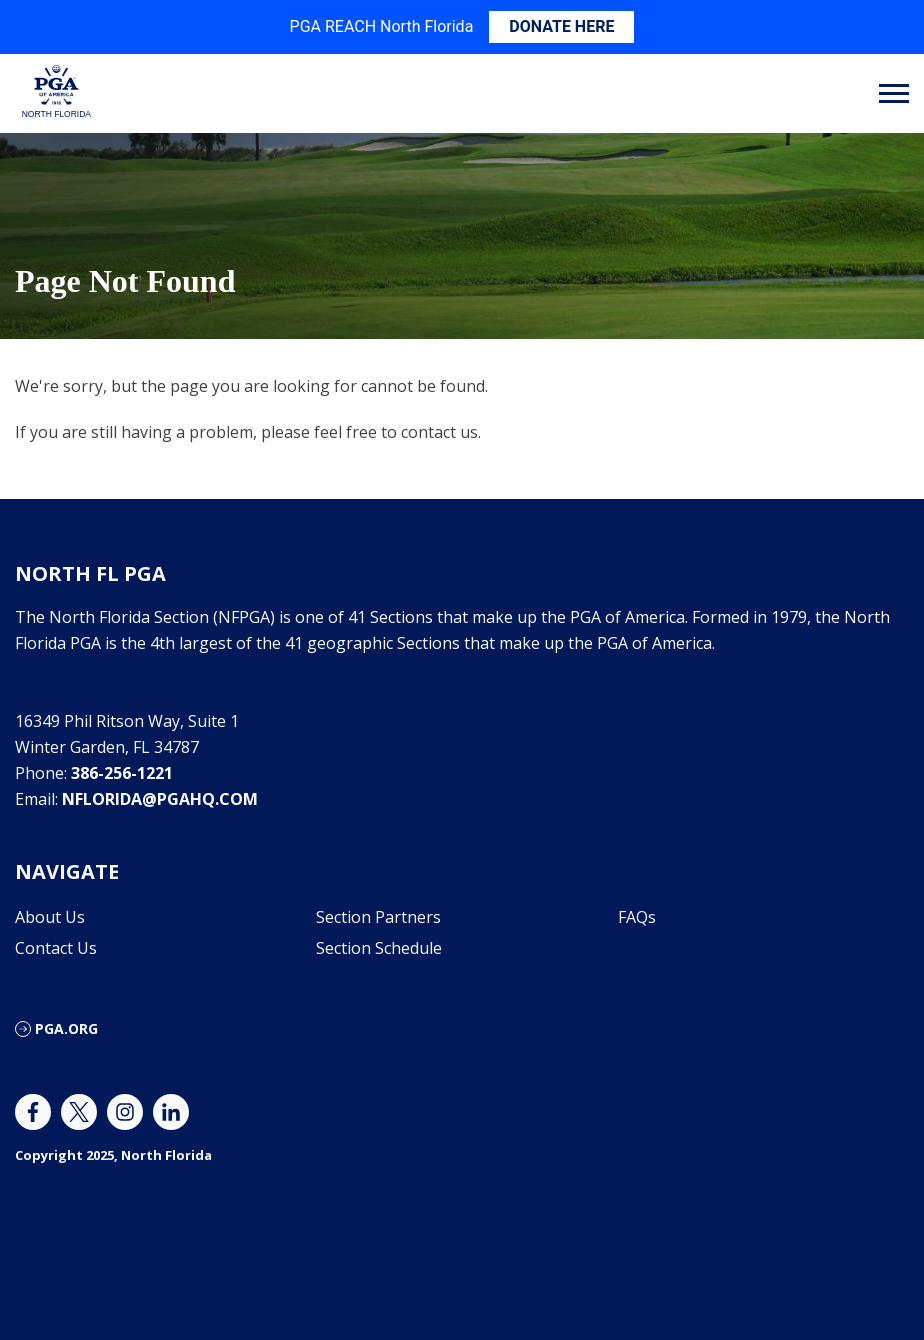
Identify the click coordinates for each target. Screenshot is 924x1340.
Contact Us (56, 948)
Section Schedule (379, 948)
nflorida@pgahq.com (160, 799)
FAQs (637, 917)
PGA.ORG (66, 1028)
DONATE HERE (561, 26)
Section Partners (378, 917)
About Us (50, 917)
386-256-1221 (122, 773)
